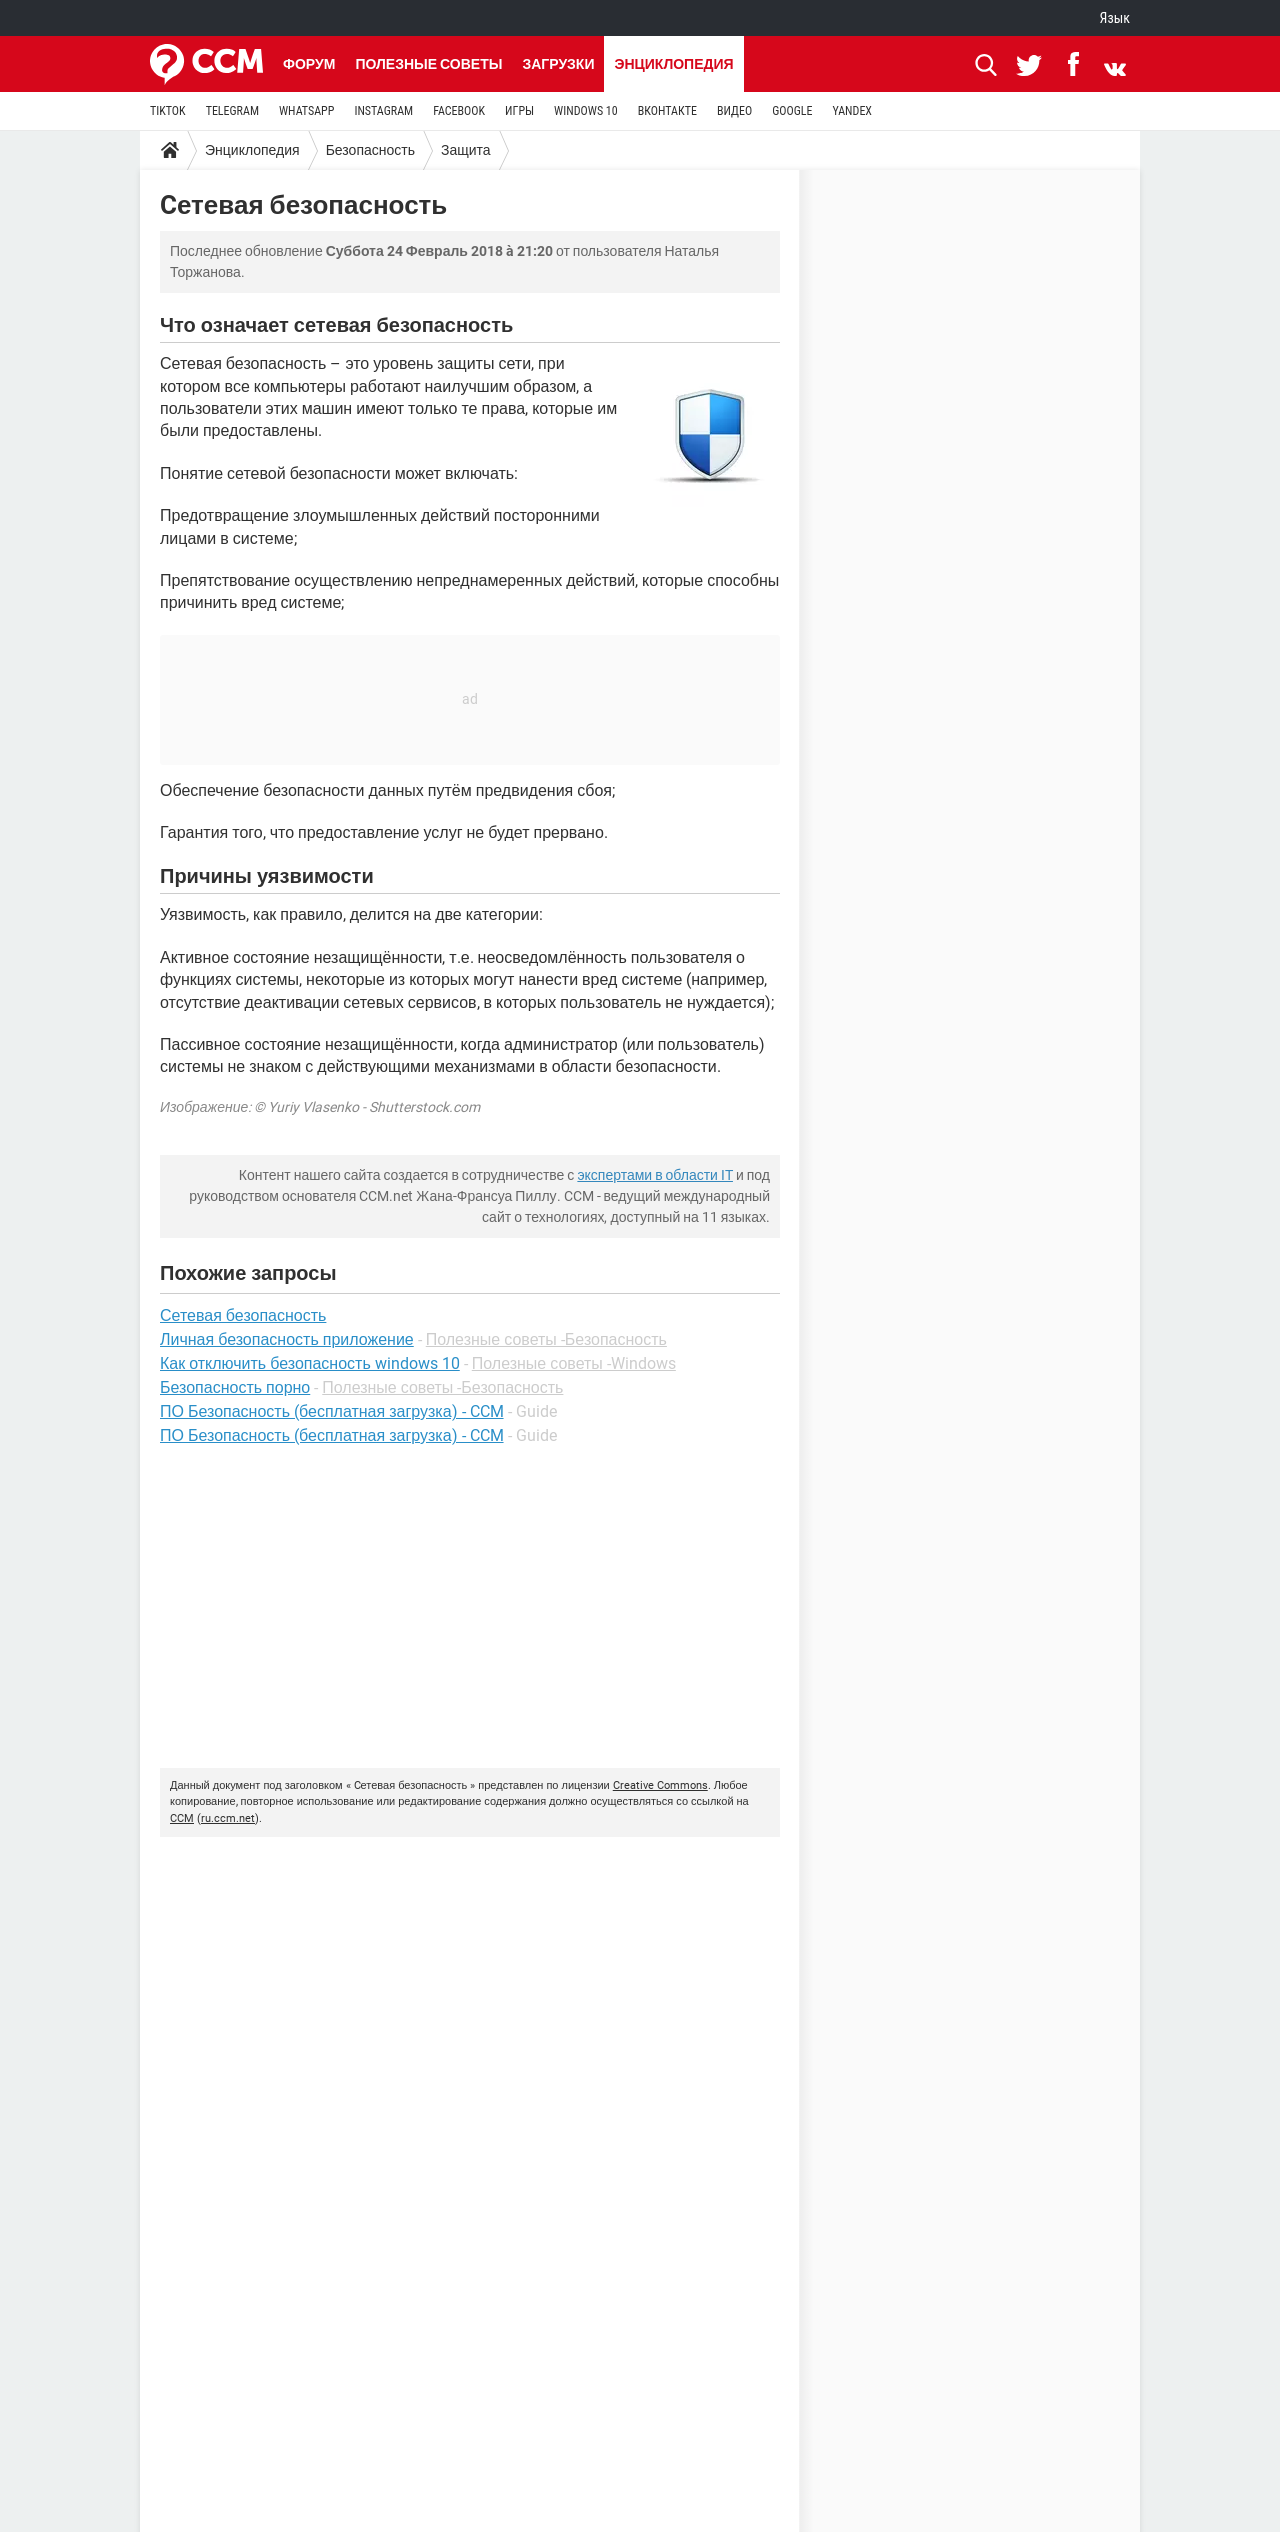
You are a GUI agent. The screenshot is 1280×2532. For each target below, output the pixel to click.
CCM (182, 1818)
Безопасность (370, 150)
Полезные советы (428, 64)
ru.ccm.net (228, 1818)
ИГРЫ (519, 111)
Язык (1115, 18)
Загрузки (558, 64)
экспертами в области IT (655, 1175)
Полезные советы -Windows (574, 1363)
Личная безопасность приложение (287, 1339)
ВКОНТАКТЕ (667, 111)
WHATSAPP (306, 111)
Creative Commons (660, 1785)
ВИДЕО (734, 111)
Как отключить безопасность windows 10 (310, 1363)
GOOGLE (792, 111)
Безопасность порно (235, 1387)
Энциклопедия (673, 64)
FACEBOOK (459, 111)
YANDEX (852, 111)
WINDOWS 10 (586, 111)
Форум (309, 64)
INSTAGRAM (383, 111)
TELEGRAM (232, 111)
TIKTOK (168, 111)
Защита (466, 150)
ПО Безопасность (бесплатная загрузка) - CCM (332, 1411)
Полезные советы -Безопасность (546, 1339)
